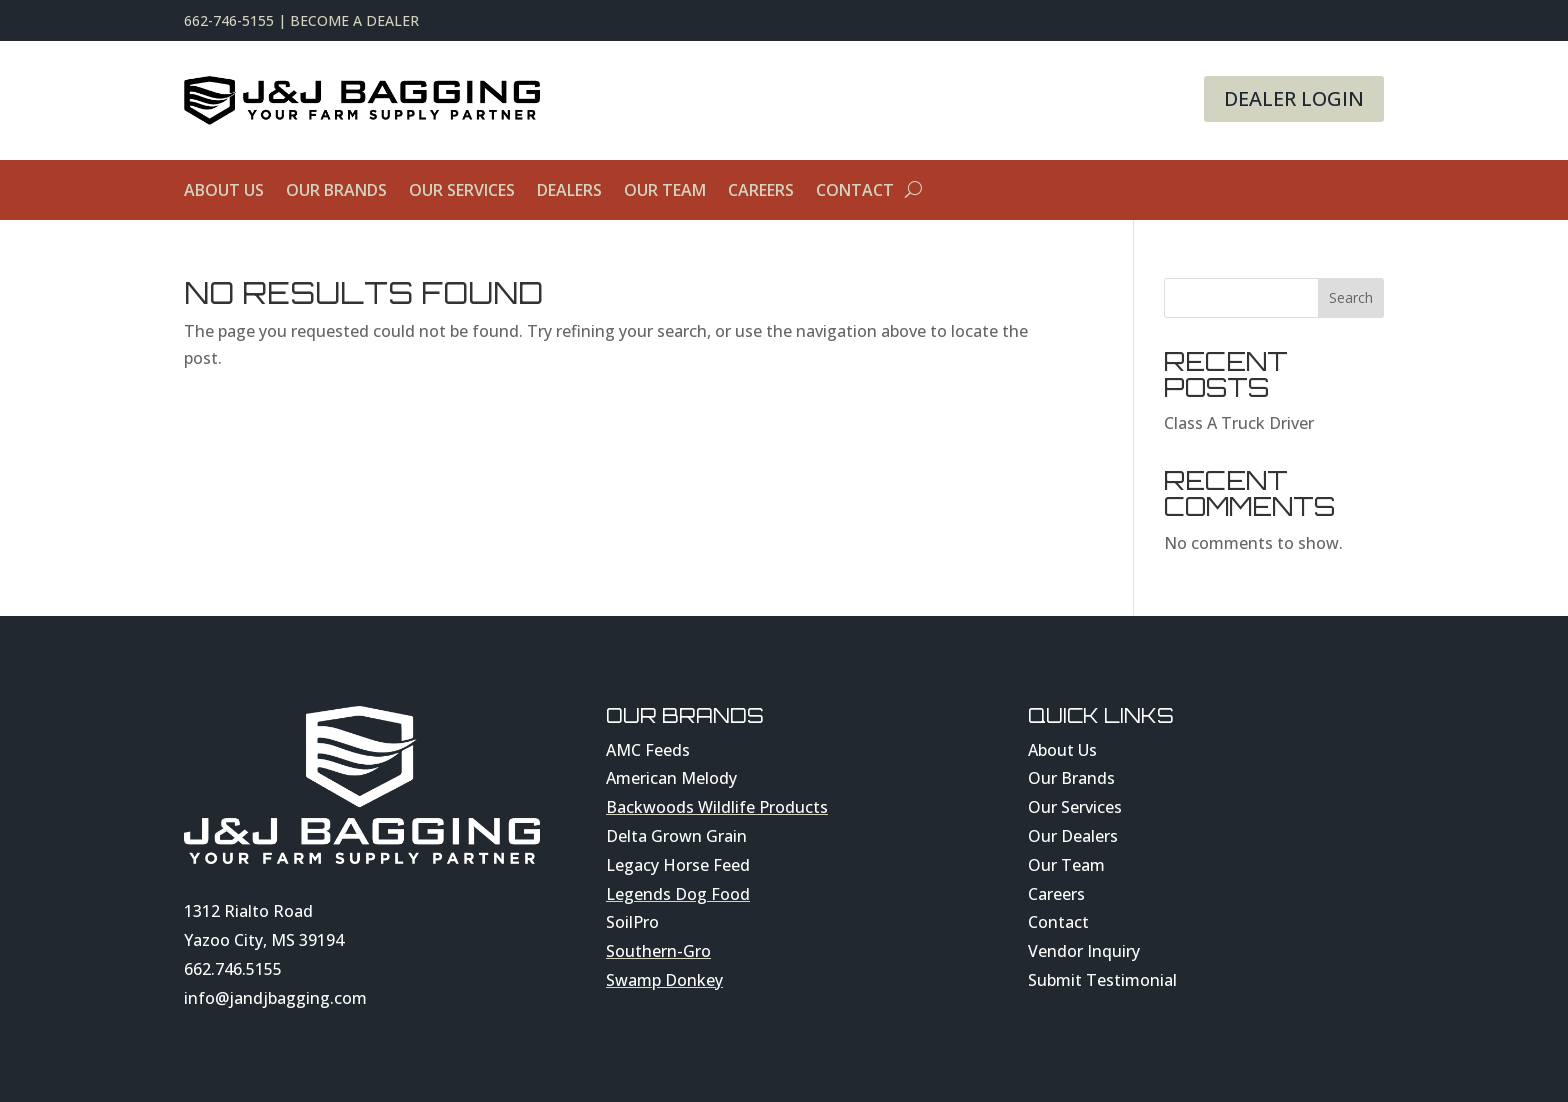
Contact (855, 192)
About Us (224, 192)
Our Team (665, 192)
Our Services (462, 192)
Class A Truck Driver (1239, 423)
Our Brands (336, 192)
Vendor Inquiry (1084, 951)
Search (1351, 297)
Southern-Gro (658, 951)
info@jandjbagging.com (275, 998)
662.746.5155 (233, 969)
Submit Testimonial (1102, 980)
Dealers (569, 192)
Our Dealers (1073, 836)
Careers (761, 192)
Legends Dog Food (678, 894)
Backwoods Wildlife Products (717, 807)
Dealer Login (1294, 98)
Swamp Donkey (664, 980)
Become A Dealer (354, 20)
